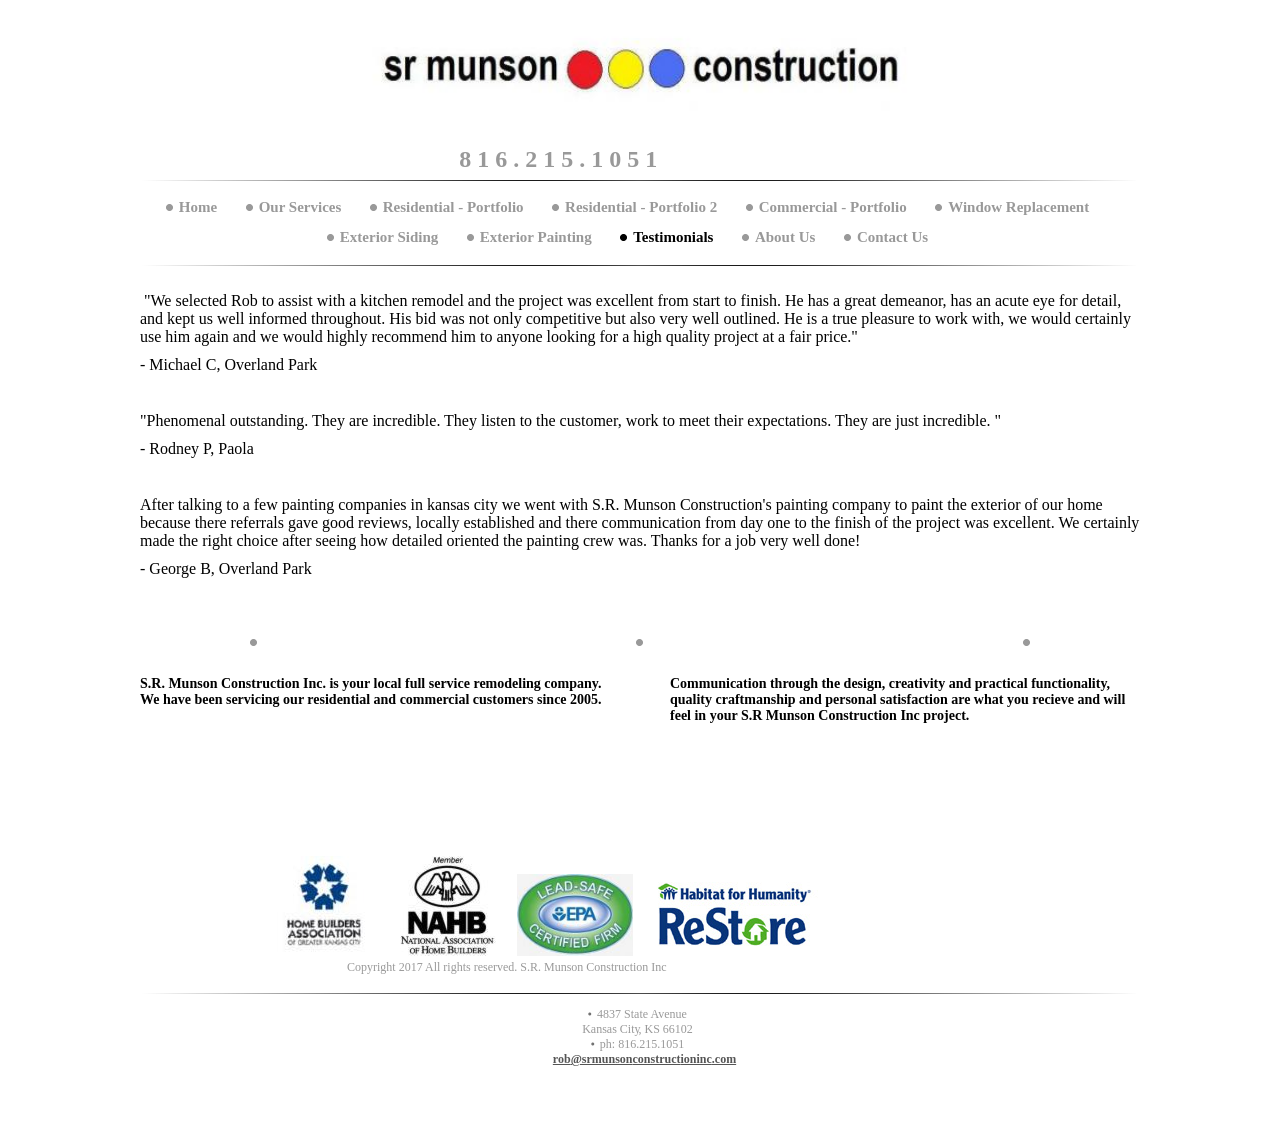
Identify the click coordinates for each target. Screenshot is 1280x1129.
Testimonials (673, 237)
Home (198, 207)
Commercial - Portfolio (833, 207)
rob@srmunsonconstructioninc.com (644, 1059)
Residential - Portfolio (453, 207)
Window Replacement (1018, 207)
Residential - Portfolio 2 (641, 207)
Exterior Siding (389, 237)
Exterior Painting (536, 237)
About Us (785, 237)
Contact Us (892, 237)
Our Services (300, 207)
